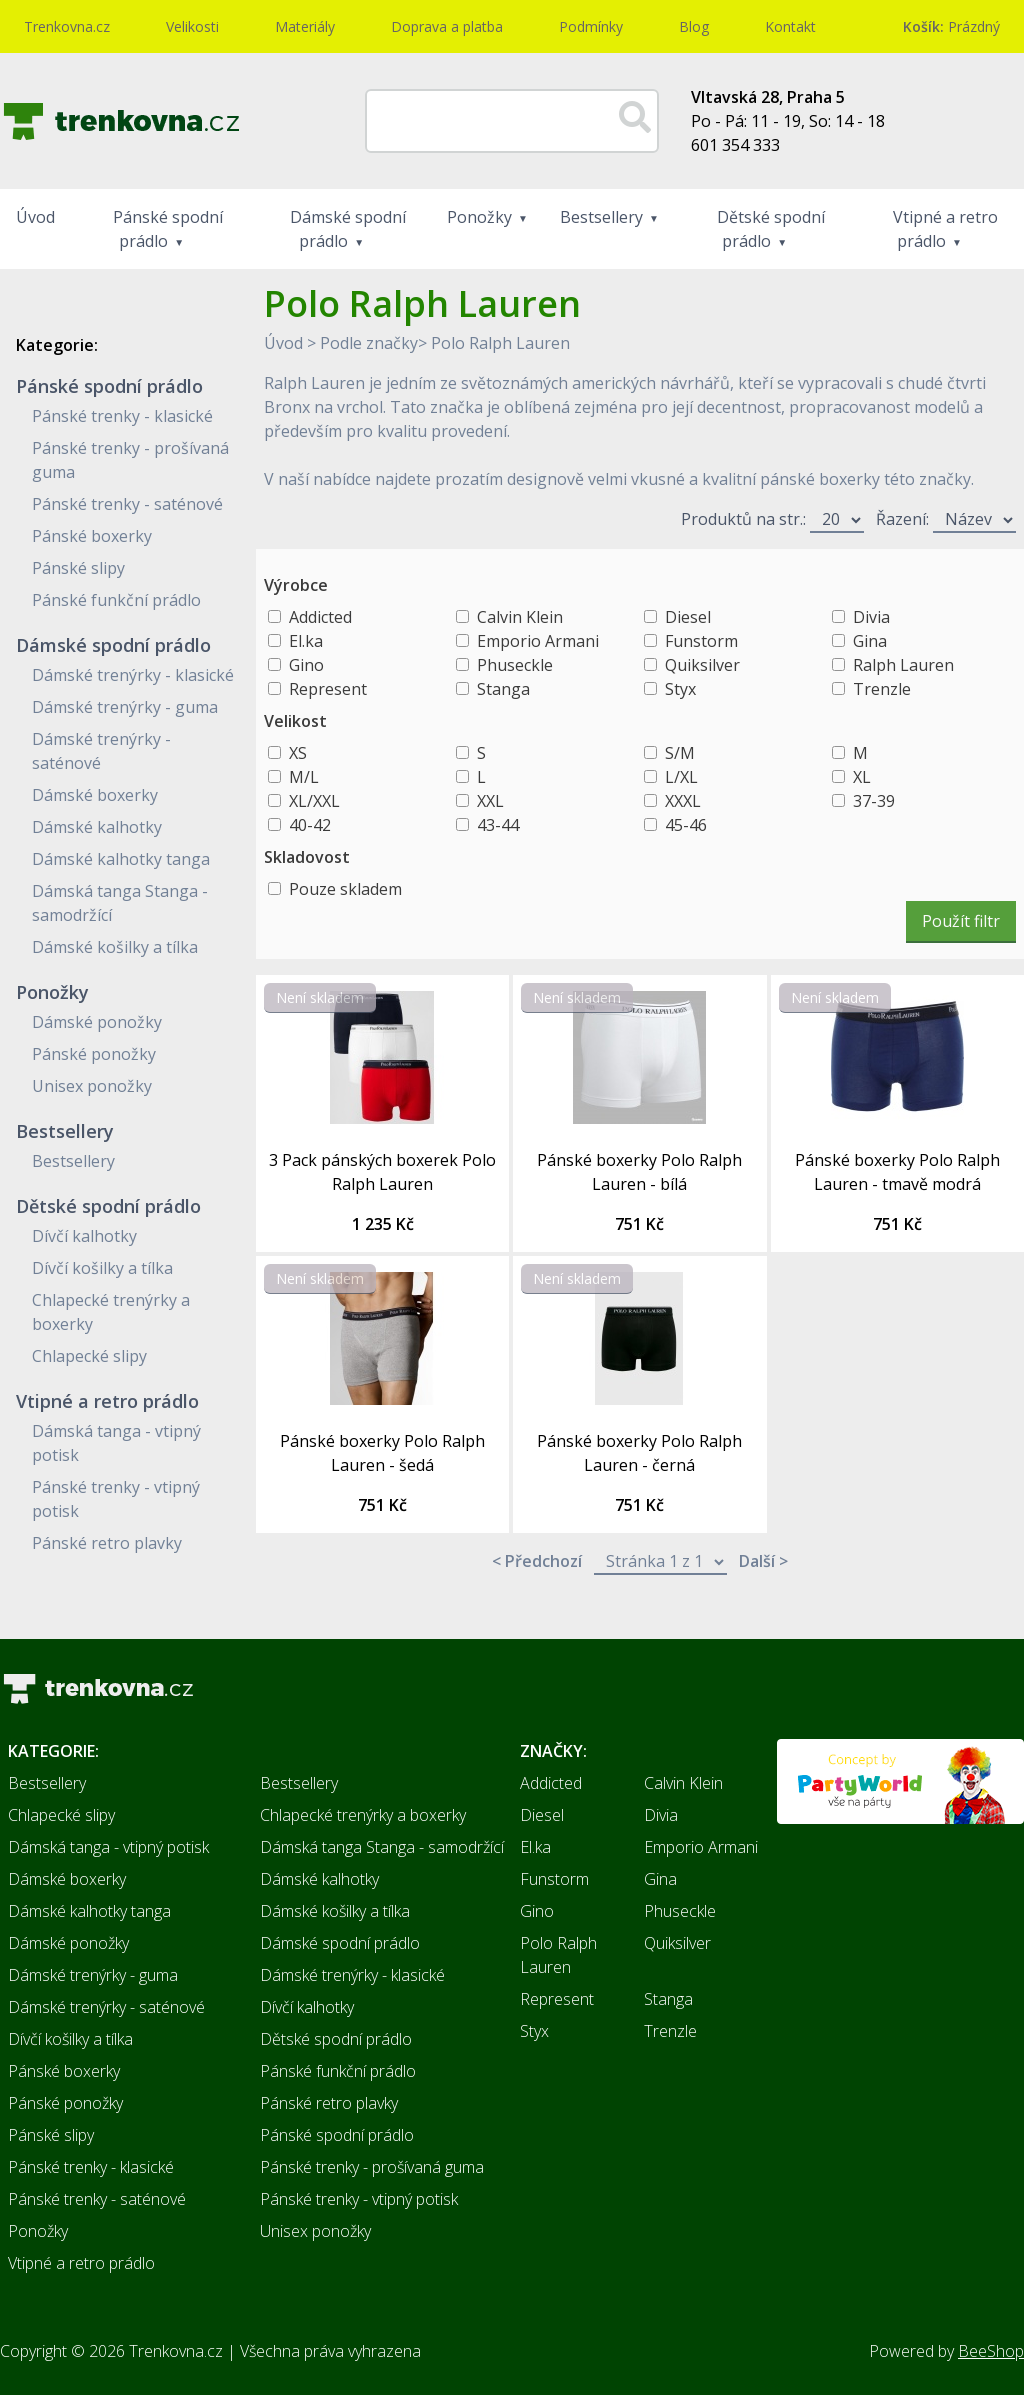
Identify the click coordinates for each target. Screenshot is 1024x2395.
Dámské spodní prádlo (348, 229)
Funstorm (701, 641)
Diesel (688, 617)
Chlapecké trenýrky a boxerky (363, 1815)
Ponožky (479, 217)
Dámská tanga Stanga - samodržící (382, 1847)
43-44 (498, 825)
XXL (490, 801)
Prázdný (951, 26)
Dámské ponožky (97, 1022)
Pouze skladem (345, 889)
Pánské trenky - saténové (127, 504)
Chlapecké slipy (89, 1356)
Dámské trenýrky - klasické (133, 675)
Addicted (320, 617)
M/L (304, 777)
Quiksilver (702, 665)
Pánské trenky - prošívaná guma (372, 2167)
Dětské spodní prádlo (771, 229)
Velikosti (192, 26)
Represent (328, 689)
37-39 (874, 801)
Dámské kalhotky (97, 827)
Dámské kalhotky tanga (121, 859)
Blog (694, 26)
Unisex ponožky (92, 1086)
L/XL (681, 777)
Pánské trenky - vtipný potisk (359, 2199)
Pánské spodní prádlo (168, 229)
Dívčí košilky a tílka (102, 1268)
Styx (680, 689)
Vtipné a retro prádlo (945, 229)
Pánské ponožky (94, 1054)
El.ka (306, 641)
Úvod (35, 217)
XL (862, 777)
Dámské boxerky (95, 795)
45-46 (686, 825)
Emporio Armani (538, 641)
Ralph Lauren (903, 665)
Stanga (503, 689)
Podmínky (591, 26)
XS (298, 753)
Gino (306, 665)
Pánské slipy (78, 568)
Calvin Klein (520, 617)
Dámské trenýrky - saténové (106, 2007)
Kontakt (790, 26)
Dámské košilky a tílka (115, 947)
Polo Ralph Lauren (500, 343)
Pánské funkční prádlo (116, 600)
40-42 (310, 825)
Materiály (305, 26)
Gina (870, 641)
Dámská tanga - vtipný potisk (108, 1847)
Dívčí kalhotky (84, 1236)
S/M (680, 753)
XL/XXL (314, 801)
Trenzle (882, 689)
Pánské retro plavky (107, 1543)
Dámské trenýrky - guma (125, 707)
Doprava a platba (447, 26)
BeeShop (991, 2351)
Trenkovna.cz (67, 26)
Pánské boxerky (92, 536)
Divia (871, 617)
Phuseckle (515, 665)
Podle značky (369, 343)
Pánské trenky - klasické (122, 416)
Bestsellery (601, 217)
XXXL (683, 801)
